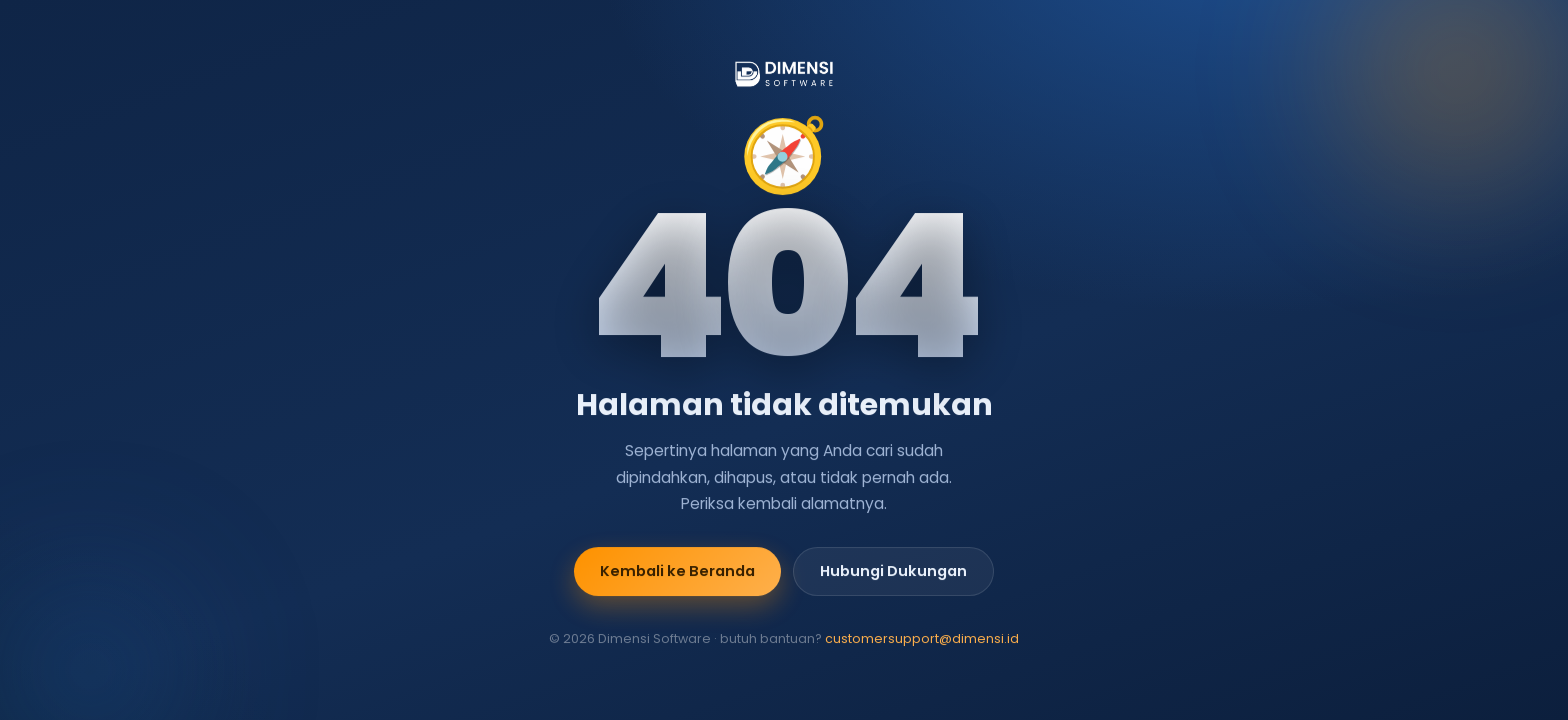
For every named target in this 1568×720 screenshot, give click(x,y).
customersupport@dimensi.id (922, 638)
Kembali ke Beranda (677, 571)
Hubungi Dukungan (893, 571)
